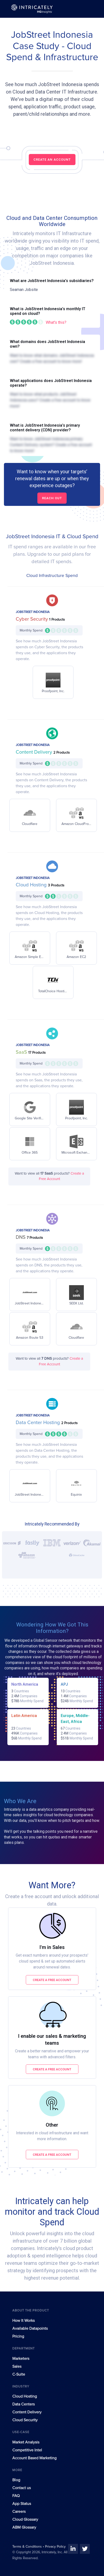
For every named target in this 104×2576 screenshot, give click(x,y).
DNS (21, 1237)
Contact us (21, 2488)
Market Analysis (25, 2442)
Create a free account (52, 1980)
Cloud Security (25, 2420)
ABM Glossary (24, 2527)
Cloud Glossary (25, 2519)
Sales (16, 2366)
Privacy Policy (55, 2546)
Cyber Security (32, 619)
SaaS (22, 1052)
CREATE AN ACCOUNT (52, 159)
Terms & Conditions (27, 2546)
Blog (16, 2480)
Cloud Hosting (32, 884)
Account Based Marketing (34, 2458)
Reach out (52, 498)
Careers (19, 2512)
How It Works (23, 2321)
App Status (21, 2504)
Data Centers (23, 2404)
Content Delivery (34, 752)
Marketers (20, 2359)
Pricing (18, 2336)
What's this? (56, 322)
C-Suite (18, 2374)
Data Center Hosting (38, 1422)
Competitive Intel (27, 2450)
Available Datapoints (30, 2328)
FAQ (16, 2496)
